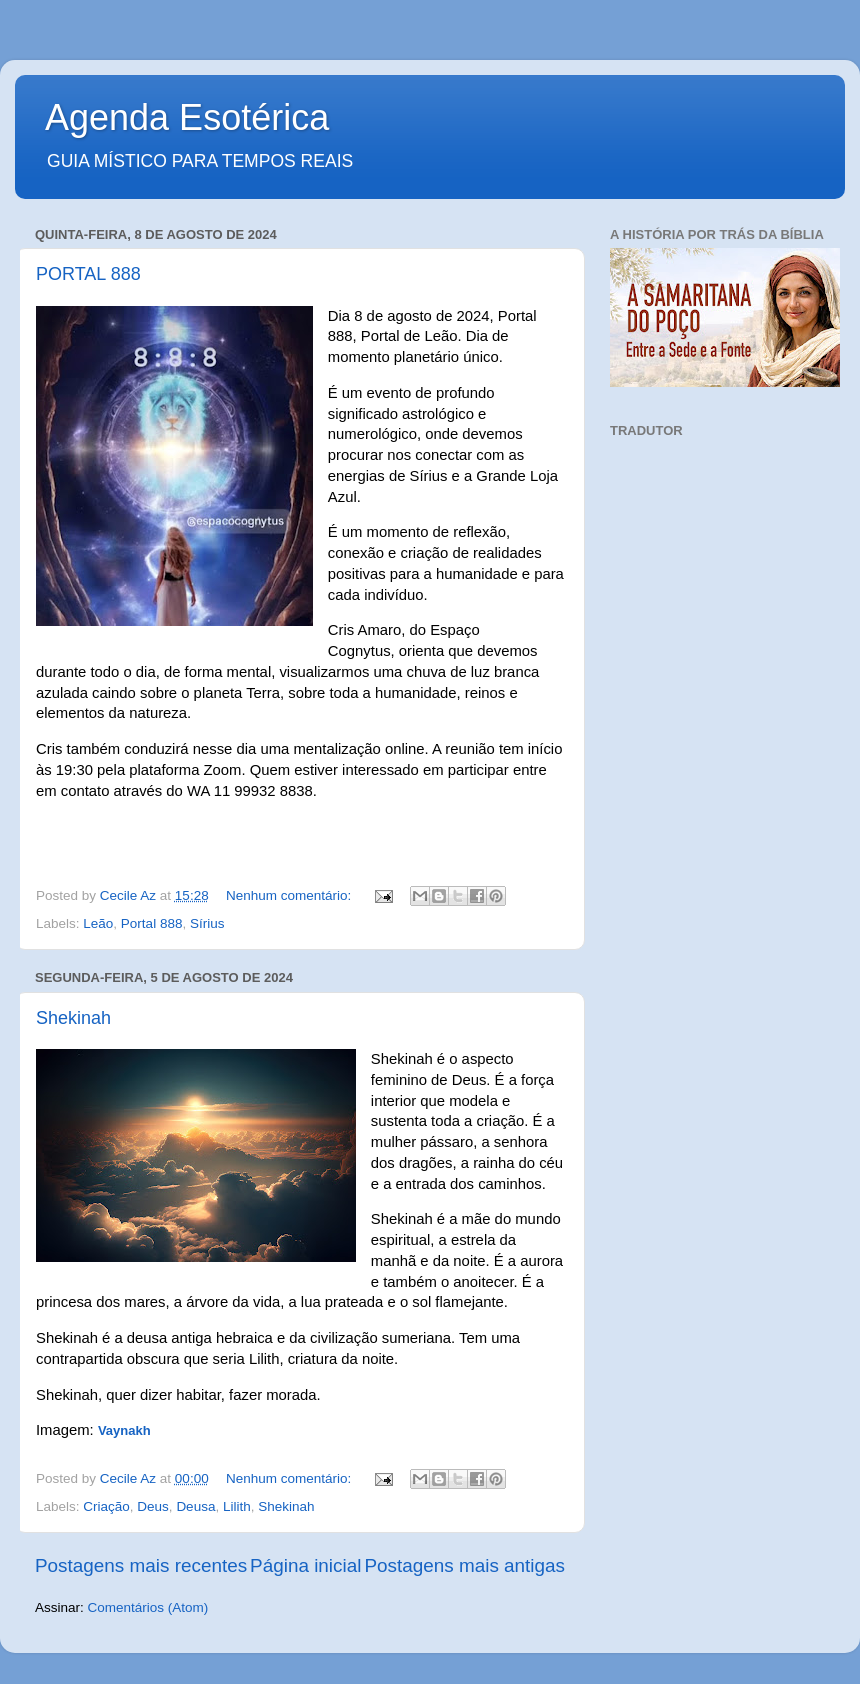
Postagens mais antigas (464, 1565)
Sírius (207, 923)
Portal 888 (152, 923)
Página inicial (305, 1565)
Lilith (237, 1506)
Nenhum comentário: (290, 895)
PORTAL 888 (88, 274)
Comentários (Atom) (148, 1607)
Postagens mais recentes (141, 1565)
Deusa (195, 1506)
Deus (153, 1506)
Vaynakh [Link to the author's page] (124, 1430)
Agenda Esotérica (187, 117)
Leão (98, 923)
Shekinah (73, 1018)
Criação (106, 1506)
